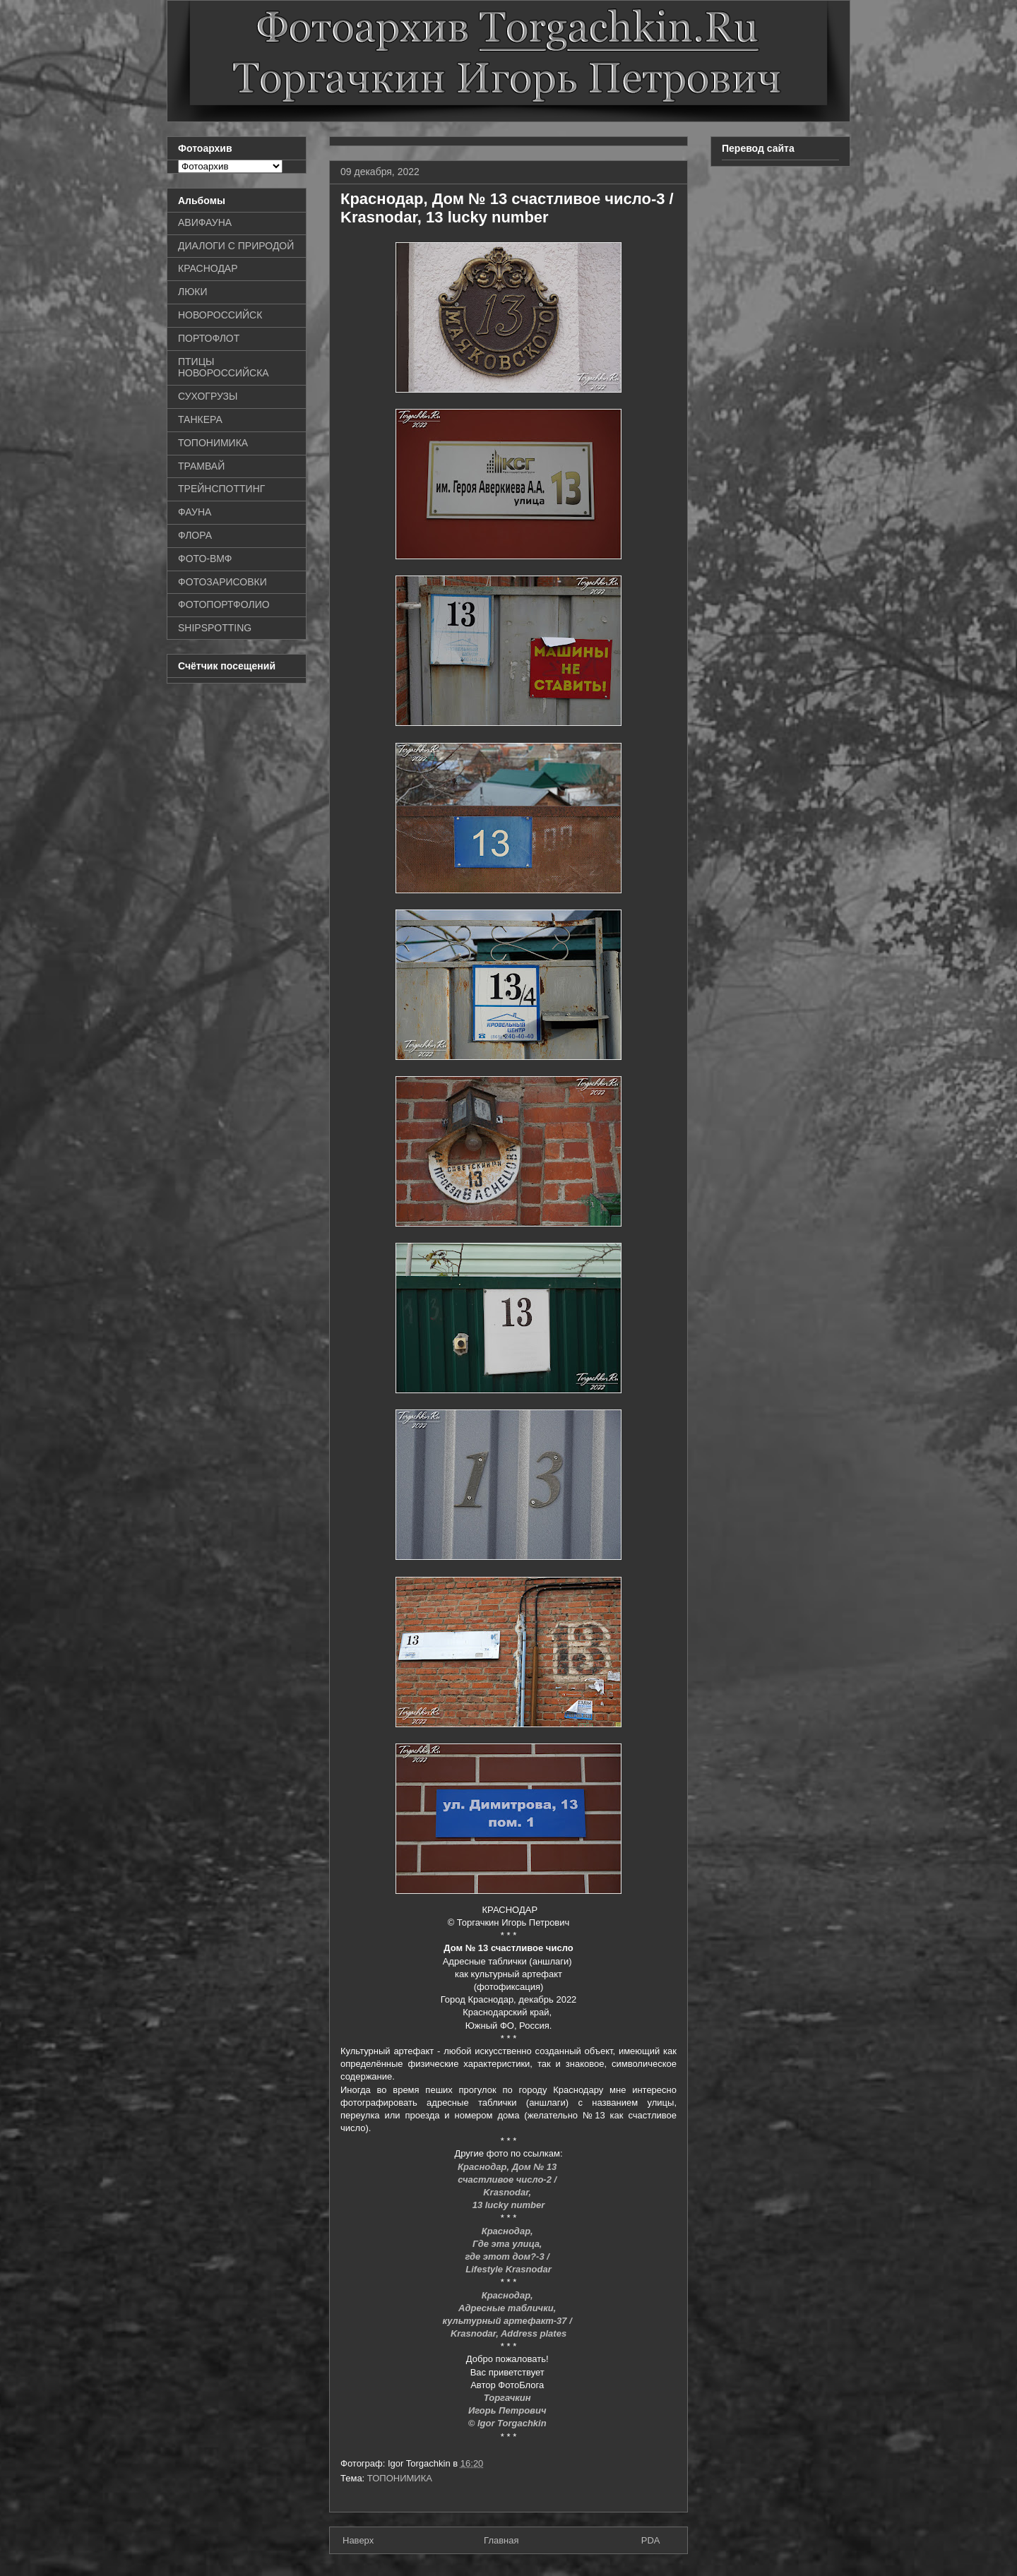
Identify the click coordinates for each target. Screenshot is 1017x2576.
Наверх (358, 2540)
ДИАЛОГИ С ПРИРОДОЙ (236, 245)
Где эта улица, (508, 2243)
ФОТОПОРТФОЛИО (224, 604)
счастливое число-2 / (508, 2179)
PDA (650, 2540)
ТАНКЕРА (200, 419)
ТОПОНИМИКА (399, 2478)
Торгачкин (508, 2397)
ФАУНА (194, 512)
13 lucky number (508, 2205)
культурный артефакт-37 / (509, 2320)
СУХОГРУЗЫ (207, 396)
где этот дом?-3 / (508, 2256)
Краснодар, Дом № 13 (508, 2166)
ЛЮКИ (193, 291)
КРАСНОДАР (208, 268)
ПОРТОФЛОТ (208, 338)
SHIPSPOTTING (214, 627)
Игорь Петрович (508, 2410)
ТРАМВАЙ (201, 466)
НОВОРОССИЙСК (220, 315)
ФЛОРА (195, 535)
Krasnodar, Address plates (508, 2333)
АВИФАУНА (205, 222)
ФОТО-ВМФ (205, 558)
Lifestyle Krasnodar (508, 2269)
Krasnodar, (508, 2192)
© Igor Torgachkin (508, 2423)
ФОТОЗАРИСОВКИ (222, 582)
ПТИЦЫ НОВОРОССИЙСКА (223, 367)
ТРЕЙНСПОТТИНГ (221, 488)
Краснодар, (509, 2231)
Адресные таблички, (508, 2308)
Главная (501, 2540)
